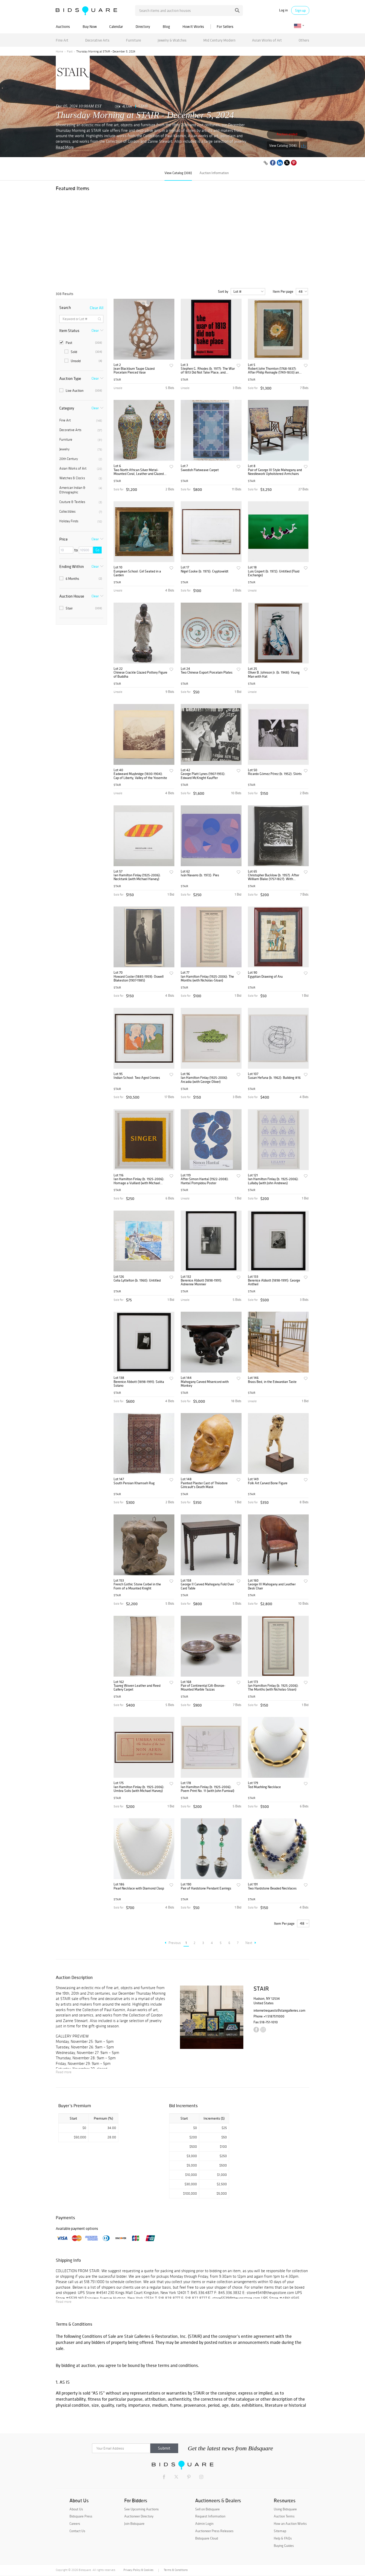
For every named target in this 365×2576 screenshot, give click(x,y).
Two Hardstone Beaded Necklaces (272, 1888)
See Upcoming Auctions (141, 2509)
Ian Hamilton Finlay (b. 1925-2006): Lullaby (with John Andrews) (273, 1181)
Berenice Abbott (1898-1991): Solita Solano (139, 1384)
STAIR (143, 106)
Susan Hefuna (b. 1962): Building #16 (274, 1078)
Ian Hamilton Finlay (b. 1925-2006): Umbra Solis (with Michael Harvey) (139, 1789)
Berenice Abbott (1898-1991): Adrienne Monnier (201, 1282)
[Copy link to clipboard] (266, 163)
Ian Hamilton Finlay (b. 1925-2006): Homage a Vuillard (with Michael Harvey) (139, 1181)
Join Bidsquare (134, 2523)
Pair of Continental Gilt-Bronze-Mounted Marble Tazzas (203, 1688)
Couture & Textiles (80, 502)
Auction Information (214, 173)
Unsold (83, 361)
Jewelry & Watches (172, 40)
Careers (74, 2523)
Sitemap (280, 2531)
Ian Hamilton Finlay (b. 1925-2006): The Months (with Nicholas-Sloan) (273, 1688)
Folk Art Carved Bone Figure (267, 1483)
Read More (65, 147)
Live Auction (80, 390)
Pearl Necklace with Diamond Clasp (139, 1888)
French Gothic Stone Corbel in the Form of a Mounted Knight (137, 1586)
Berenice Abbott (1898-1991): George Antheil (274, 1282)
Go (97, 550)
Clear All (96, 307)
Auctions (63, 26)
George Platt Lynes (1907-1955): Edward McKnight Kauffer (203, 776)
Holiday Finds (80, 521)
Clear (95, 330)
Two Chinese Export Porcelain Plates (206, 672)
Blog (166, 26)
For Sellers (225, 26)
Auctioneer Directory (138, 2516)
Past (69, 51)
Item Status (69, 330)
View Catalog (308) (283, 145)
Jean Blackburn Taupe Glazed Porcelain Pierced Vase (134, 371)
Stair (80, 608)
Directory (143, 26)
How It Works (193, 26)
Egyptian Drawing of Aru (265, 976)
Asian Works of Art (267, 40)
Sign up (300, 10)
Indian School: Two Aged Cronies (137, 1078)
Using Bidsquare (285, 2509)
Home (59, 51)
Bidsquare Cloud (206, 2538)
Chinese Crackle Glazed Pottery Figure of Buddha (140, 674)
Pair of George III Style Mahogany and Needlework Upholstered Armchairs (275, 472)
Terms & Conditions (176, 2570)
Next (250, 1943)
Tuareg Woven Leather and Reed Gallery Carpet (137, 1688)
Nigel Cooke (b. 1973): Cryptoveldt (204, 571)
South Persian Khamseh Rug (134, 1483)
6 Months (80, 579)
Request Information (210, 2516)
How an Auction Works (290, 2523)
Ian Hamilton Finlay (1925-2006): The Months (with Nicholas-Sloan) (207, 979)
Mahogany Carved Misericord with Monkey (205, 1384)
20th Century (80, 459)
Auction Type (70, 378)
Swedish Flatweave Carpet (200, 470)
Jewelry (80, 449)
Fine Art (62, 40)
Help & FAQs (283, 2538)
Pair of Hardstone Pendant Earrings (206, 1888)
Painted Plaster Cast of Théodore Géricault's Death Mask (204, 1485)
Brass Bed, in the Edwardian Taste (272, 1382)
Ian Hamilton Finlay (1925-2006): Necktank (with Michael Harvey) (137, 877)
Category (66, 408)
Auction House (71, 596)
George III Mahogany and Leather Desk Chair (272, 1586)
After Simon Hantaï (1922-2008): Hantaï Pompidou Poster (205, 1181)
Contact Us (77, 2531)
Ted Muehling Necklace (264, 1787)
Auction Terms (284, 2516)
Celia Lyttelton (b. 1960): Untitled (137, 1280)
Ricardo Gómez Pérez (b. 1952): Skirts (274, 774)
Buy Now (90, 26)
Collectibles (80, 511)
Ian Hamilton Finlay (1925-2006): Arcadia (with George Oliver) (204, 1080)
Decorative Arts (97, 40)
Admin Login (204, 2523)
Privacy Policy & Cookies (138, 2570)
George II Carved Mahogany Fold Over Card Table (207, 1586)
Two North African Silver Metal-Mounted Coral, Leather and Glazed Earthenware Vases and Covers (139, 472)
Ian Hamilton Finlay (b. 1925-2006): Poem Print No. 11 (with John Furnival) (207, 1789)
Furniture (133, 40)
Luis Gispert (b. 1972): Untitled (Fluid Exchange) (273, 573)
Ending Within (71, 566)
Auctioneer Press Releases (214, 2531)
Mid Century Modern (219, 40)
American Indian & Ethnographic (80, 490)
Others (304, 40)
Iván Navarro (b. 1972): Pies (200, 875)
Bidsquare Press (80, 2516)
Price (63, 539)
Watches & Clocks (80, 478)
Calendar (116, 26)
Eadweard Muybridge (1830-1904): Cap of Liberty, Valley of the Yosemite (140, 776)
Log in (283, 10)
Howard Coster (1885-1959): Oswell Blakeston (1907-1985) (138, 979)
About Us (76, 2509)
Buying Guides (284, 2545)
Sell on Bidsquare (207, 2509)
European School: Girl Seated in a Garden (137, 573)
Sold (83, 352)
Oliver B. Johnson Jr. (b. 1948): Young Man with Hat (274, 674)
